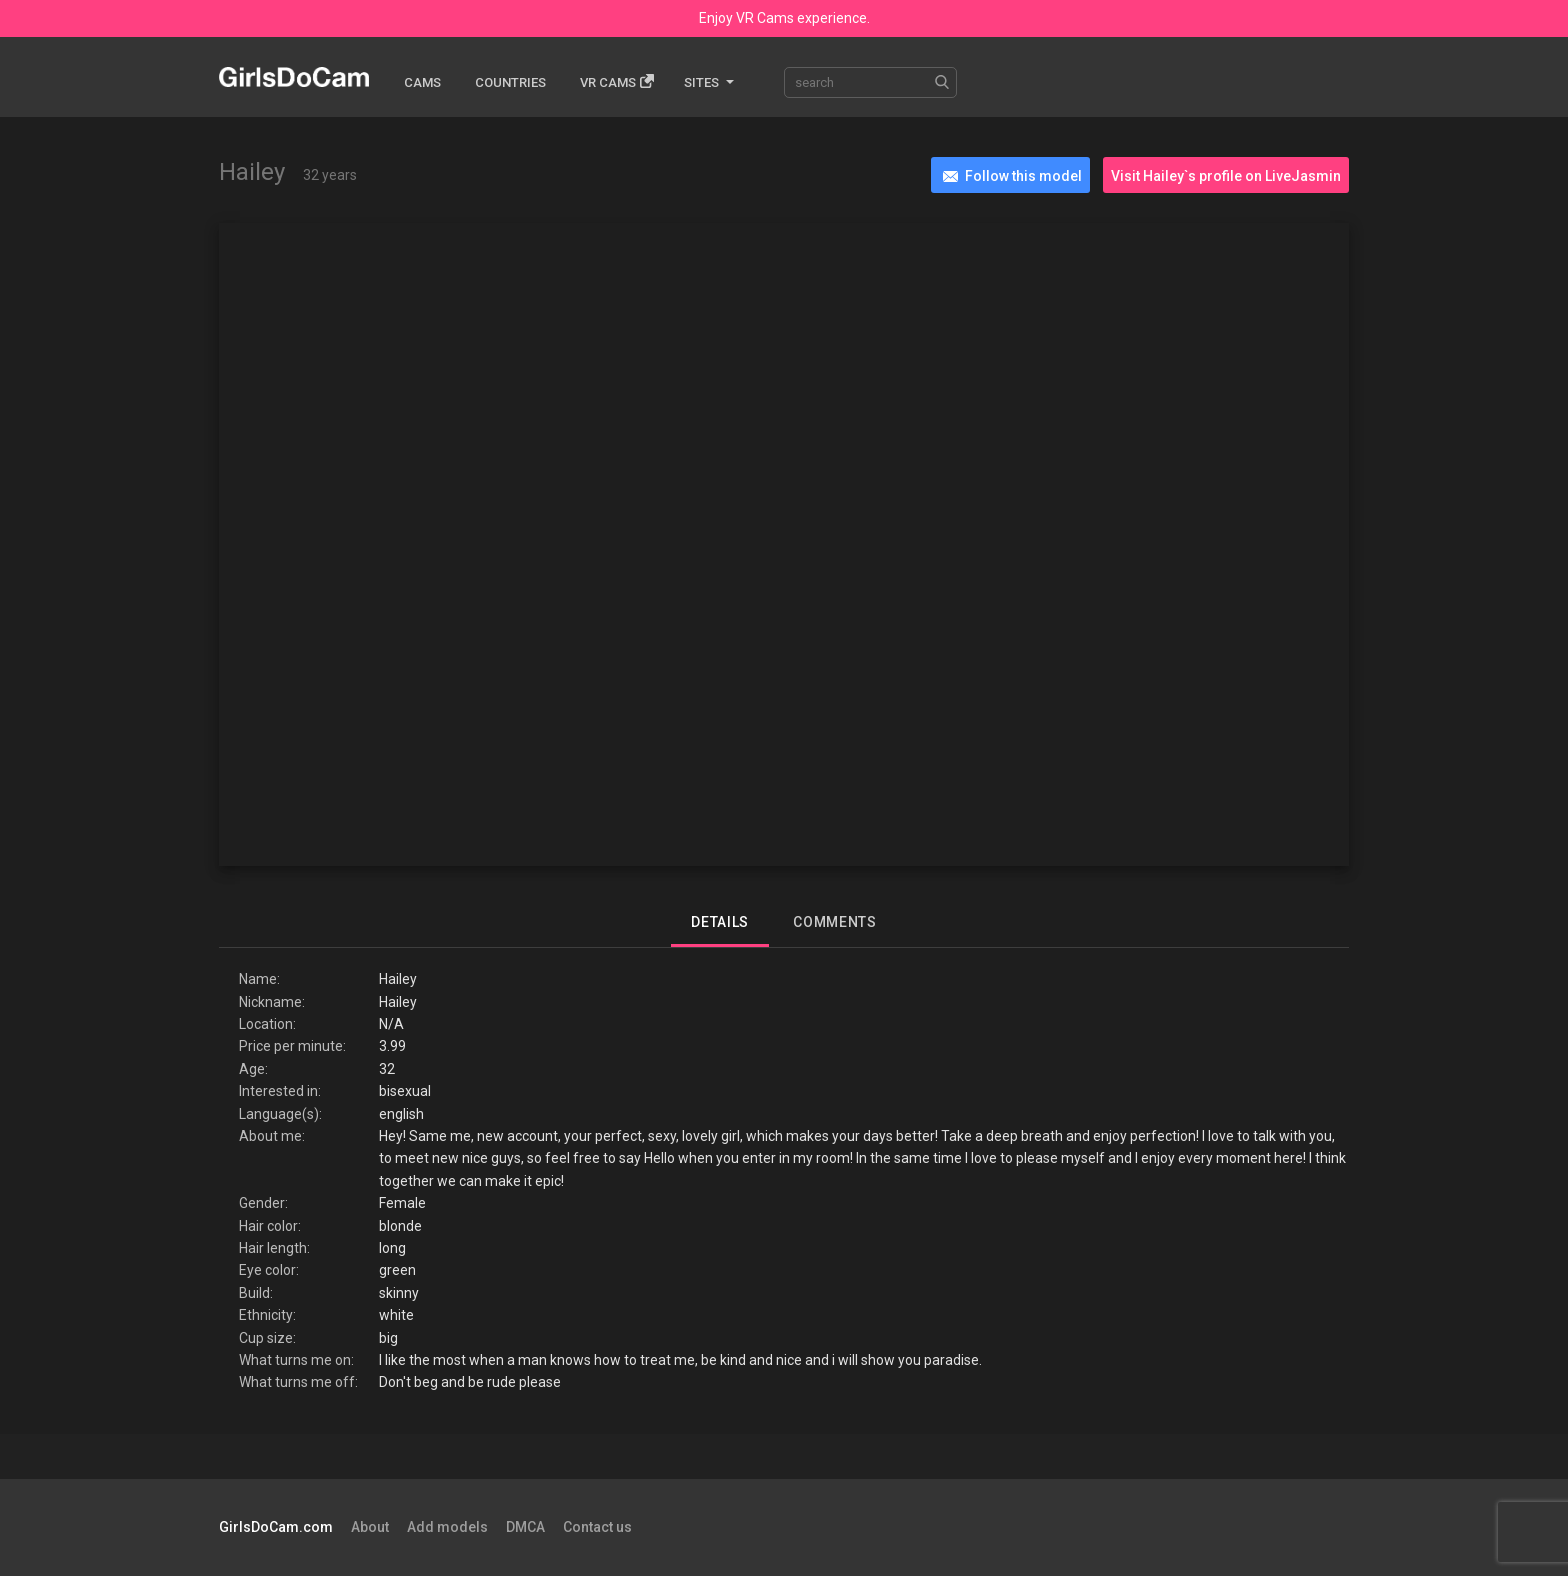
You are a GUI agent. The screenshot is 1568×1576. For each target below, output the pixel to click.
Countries (510, 82)
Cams (422, 82)
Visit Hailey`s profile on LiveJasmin (1226, 176)
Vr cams (617, 81)
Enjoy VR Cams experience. (784, 18)
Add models (447, 1527)
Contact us (597, 1527)
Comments (835, 922)
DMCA (525, 1527)
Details (720, 922)
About (370, 1527)
